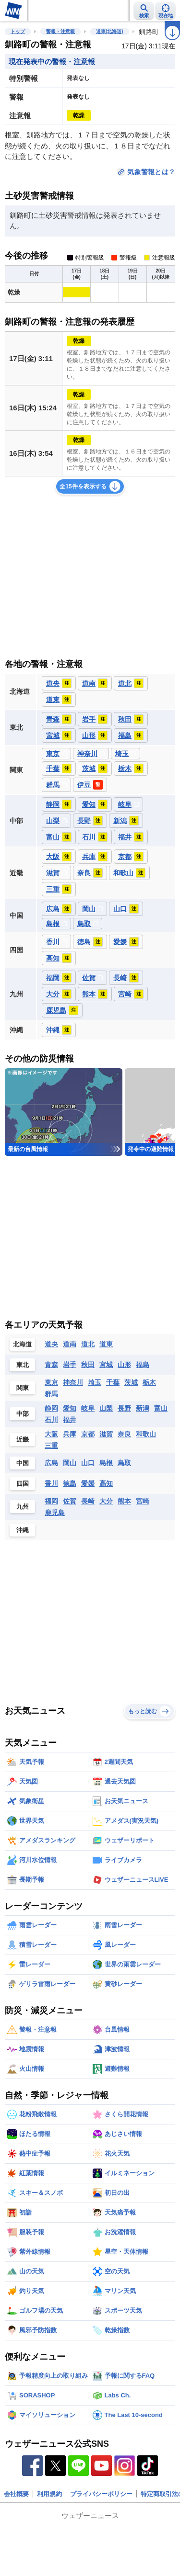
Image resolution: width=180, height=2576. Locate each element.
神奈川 (73, 1382)
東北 (22, 1364)
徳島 (69, 1483)
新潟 (142, 1408)
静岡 (51, 1408)
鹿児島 (55, 1512)
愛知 (69, 1408)
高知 (106, 1483)
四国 (22, 1483)
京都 (88, 1434)
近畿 (22, 1439)
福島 (142, 1364)
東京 (51, 1382)
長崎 (88, 1501)
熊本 (124, 1501)
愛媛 (88, 1483)
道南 (69, 1344)
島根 (106, 1462)
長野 (124, 1408)
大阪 (51, 1434)
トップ (18, 31)
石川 (51, 1419)
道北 (88, 1344)
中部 (22, 1413)
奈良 (124, 1434)
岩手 (69, 1364)
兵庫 (69, 1434)
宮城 (106, 1364)
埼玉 (94, 1382)
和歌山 (146, 1434)
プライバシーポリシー (101, 2493)
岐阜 (88, 1408)
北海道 (22, 1344)
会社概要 (16, 2493)
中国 (22, 1463)
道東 (106, 1344)
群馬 (51, 1393)
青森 (51, 1364)
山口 (88, 1462)
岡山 (69, 1462)
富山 (161, 1408)
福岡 (51, 1501)
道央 (51, 1344)
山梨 (106, 1408)
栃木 (149, 1382)
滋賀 (106, 1434)
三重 (51, 1445)
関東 (22, 1387)
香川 (51, 1483)
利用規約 (49, 2493)
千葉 (113, 1382)
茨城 (131, 1382)
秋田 (88, 1364)
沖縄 (22, 1530)
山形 (124, 1364)
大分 (106, 1501)
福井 (69, 1419)
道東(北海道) (109, 31)
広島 (51, 1462)
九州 (22, 1506)
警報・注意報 (60, 31)
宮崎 (142, 1501)
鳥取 (124, 1462)
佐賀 (69, 1501)
